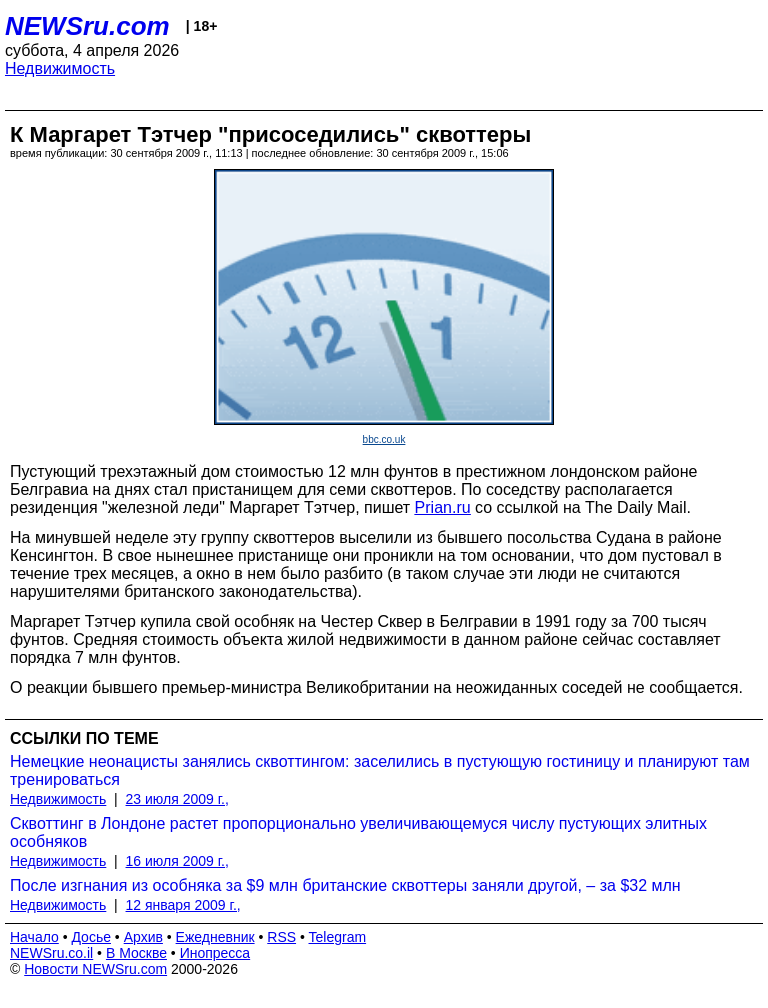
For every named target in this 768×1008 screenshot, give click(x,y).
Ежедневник (215, 937)
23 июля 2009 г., (177, 799)
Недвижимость (60, 68)
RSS (281, 937)
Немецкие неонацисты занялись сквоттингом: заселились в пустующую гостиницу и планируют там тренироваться (380, 770)
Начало (34, 937)
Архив (143, 937)
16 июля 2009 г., (177, 861)
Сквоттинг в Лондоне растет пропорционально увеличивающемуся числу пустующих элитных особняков (358, 832)
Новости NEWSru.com (95, 969)
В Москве (136, 953)
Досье (91, 937)
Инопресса (215, 953)
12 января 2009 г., (183, 905)
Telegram (338, 937)
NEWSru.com (87, 26)
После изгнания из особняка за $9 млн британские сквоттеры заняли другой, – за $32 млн (345, 885)
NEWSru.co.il (51, 953)
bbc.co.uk (384, 439)
